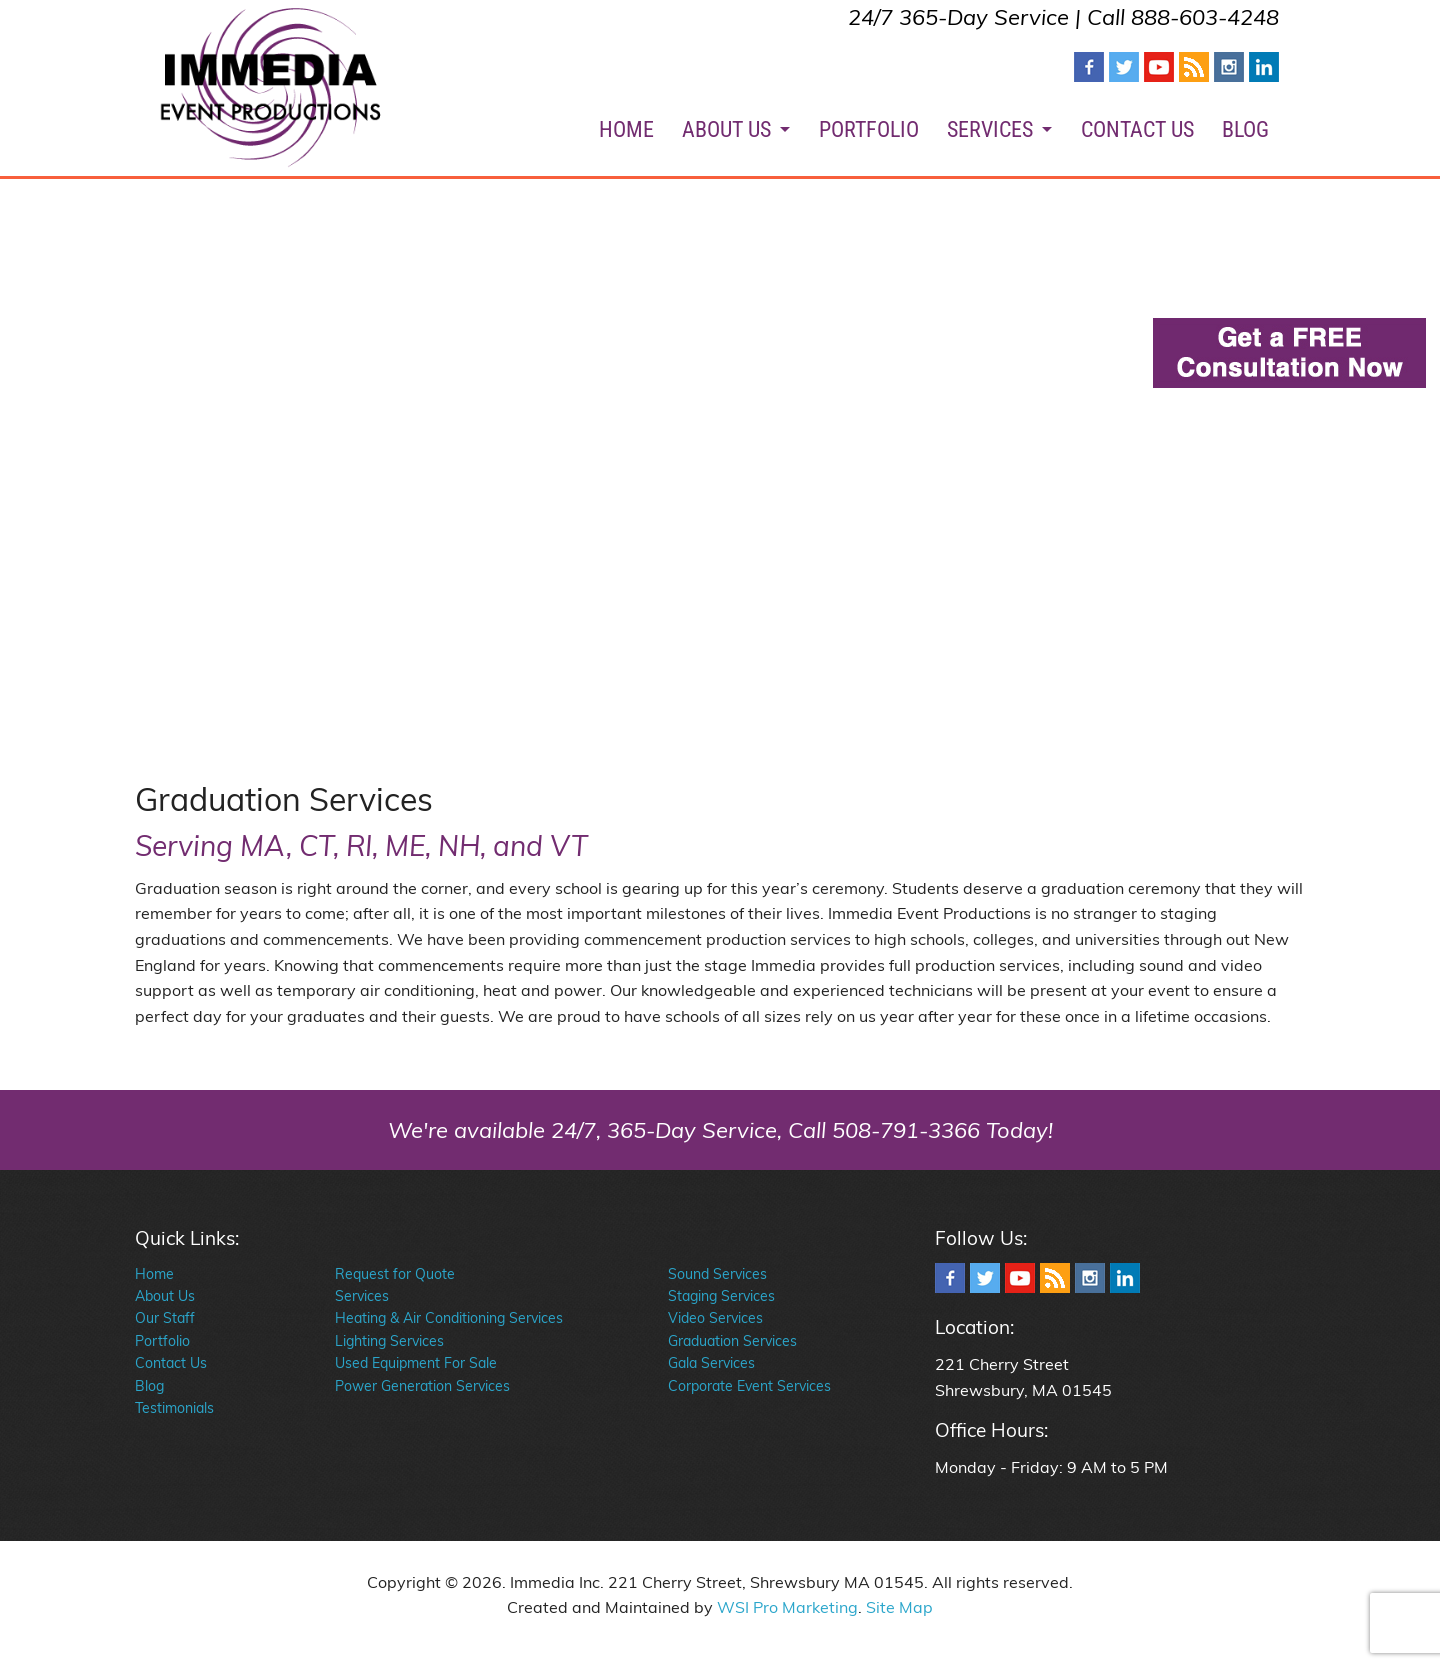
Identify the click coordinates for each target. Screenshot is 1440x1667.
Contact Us (171, 1363)
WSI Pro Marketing (787, 1607)
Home (154, 1274)
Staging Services (721, 1296)
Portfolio (162, 1341)
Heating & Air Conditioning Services (449, 1318)
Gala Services (711, 1363)
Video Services (715, 1318)
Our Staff (165, 1318)
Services (362, 1296)
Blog (149, 1386)
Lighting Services (389, 1341)
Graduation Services (732, 1341)
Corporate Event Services (749, 1386)
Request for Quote (395, 1274)
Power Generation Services (422, 1386)
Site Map (899, 1607)
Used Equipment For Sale (416, 1363)
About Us (165, 1296)
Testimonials (174, 1408)
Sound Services (717, 1274)
